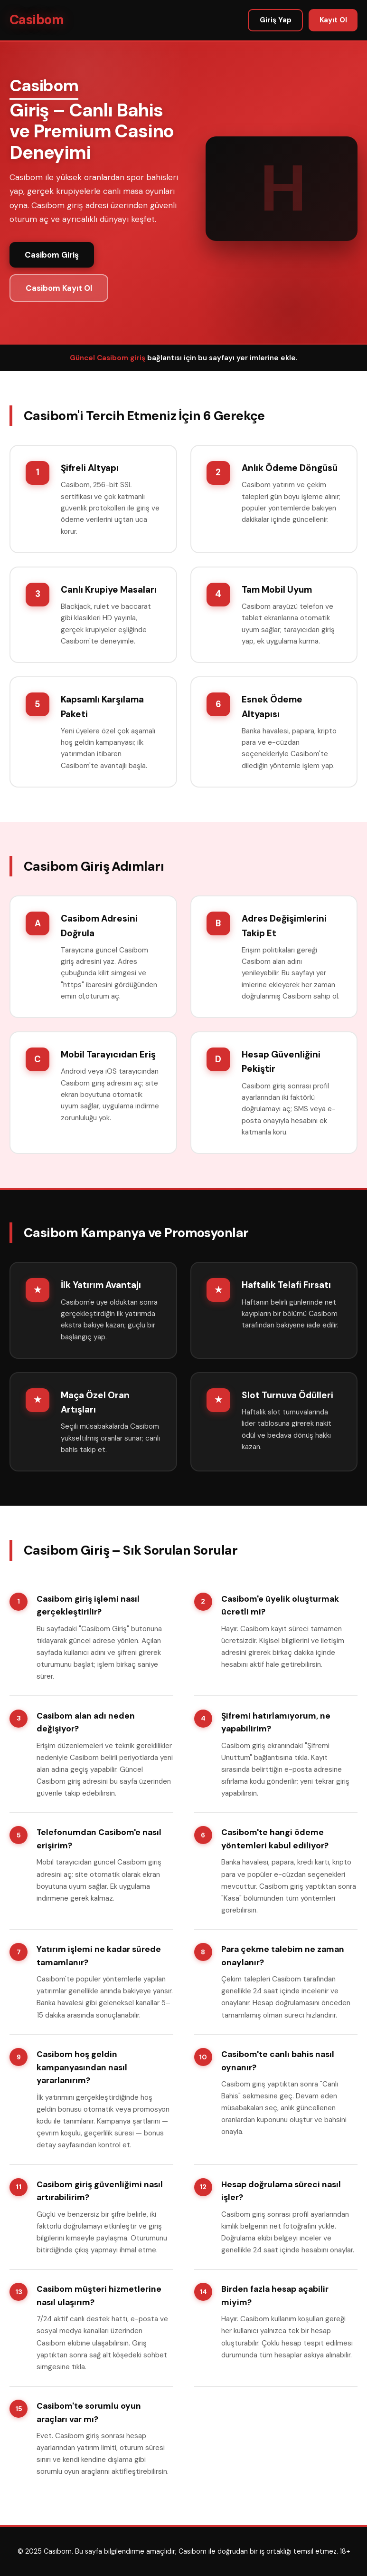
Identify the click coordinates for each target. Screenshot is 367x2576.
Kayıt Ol (333, 20)
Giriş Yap (276, 20)
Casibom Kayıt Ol (59, 288)
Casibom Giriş (52, 255)
